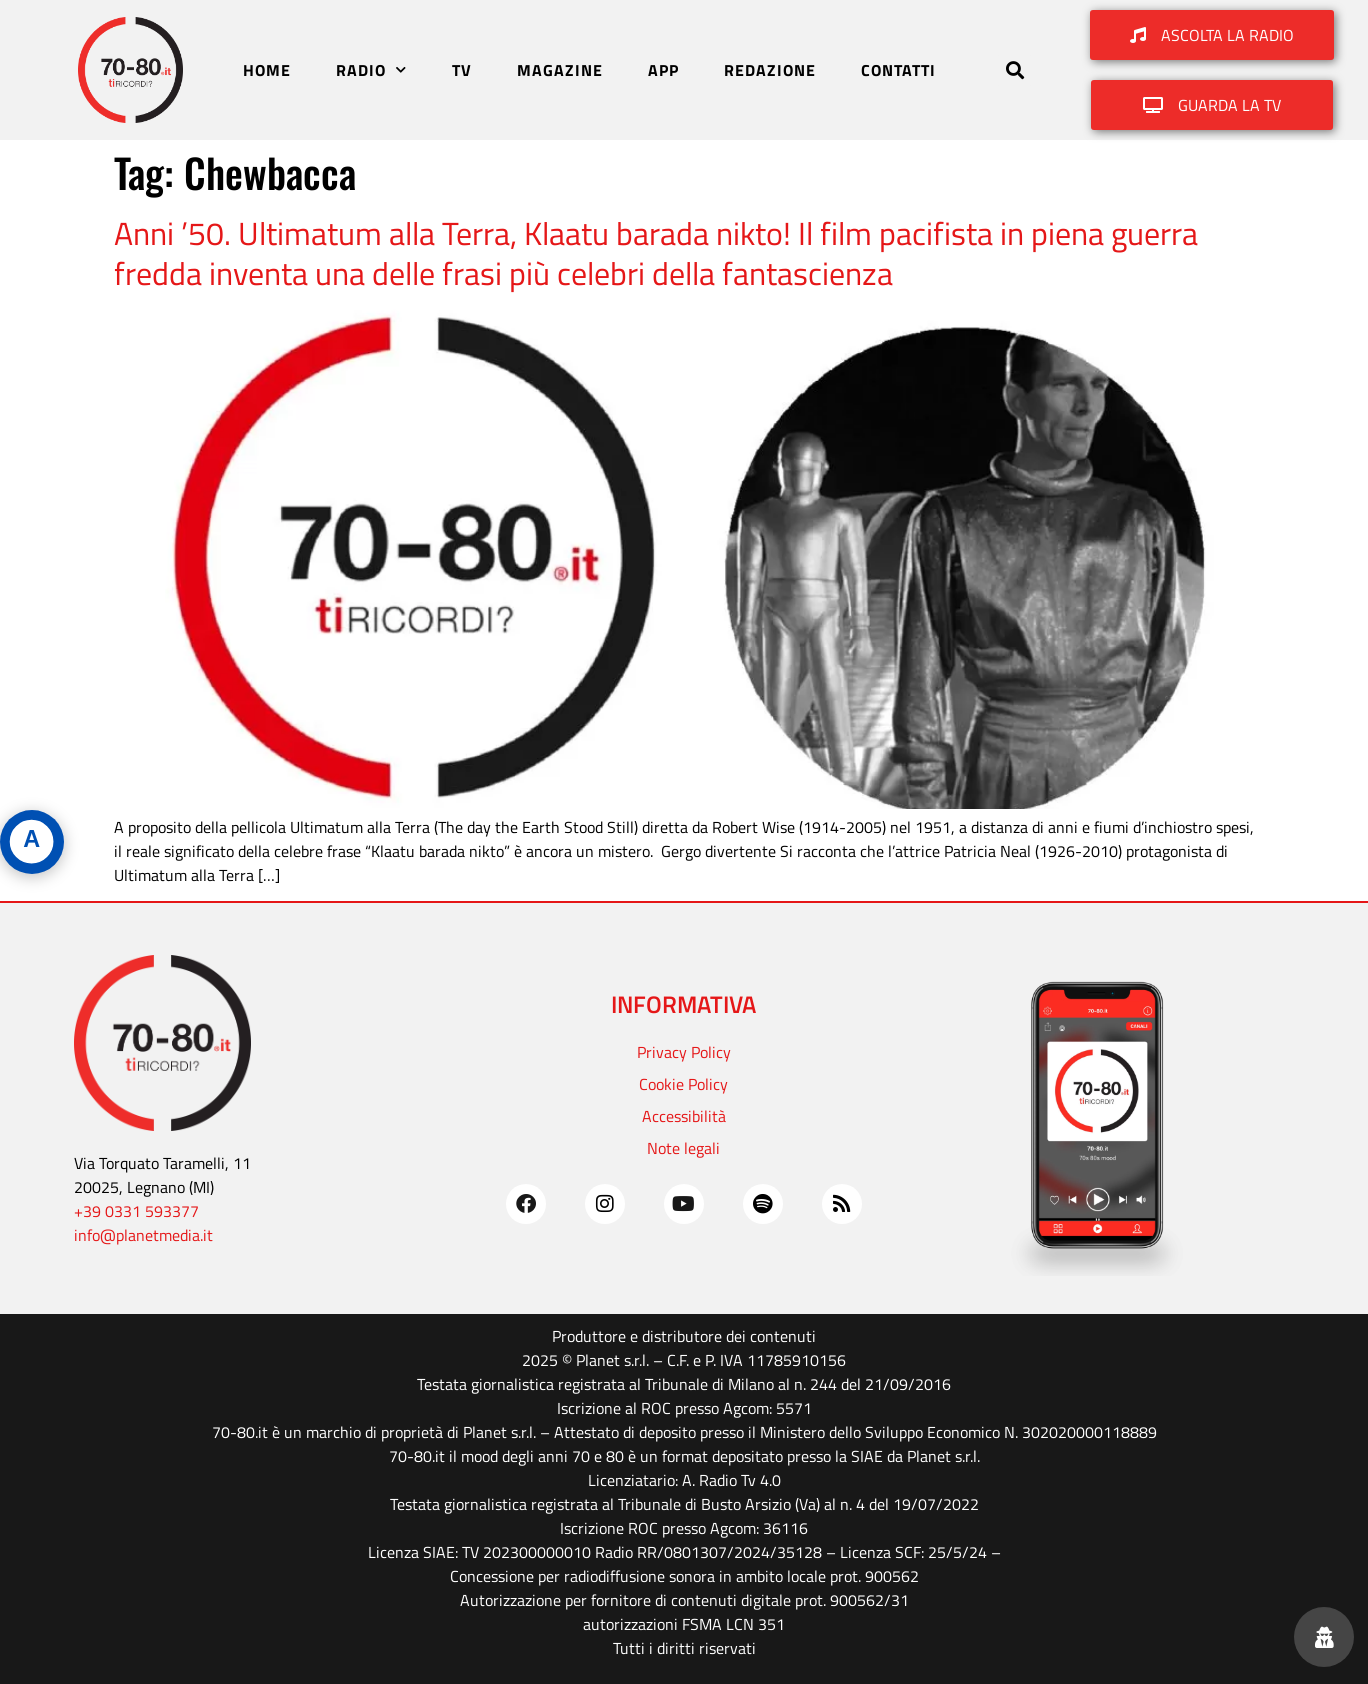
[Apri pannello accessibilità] (32, 842)
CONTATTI (898, 70)
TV (462, 70)
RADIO (371, 69)
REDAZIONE (770, 70)
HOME (267, 70)
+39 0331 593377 (136, 1211)
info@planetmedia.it (143, 1235)
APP (663, 70)
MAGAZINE (560, 70)
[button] (1014, 70)
